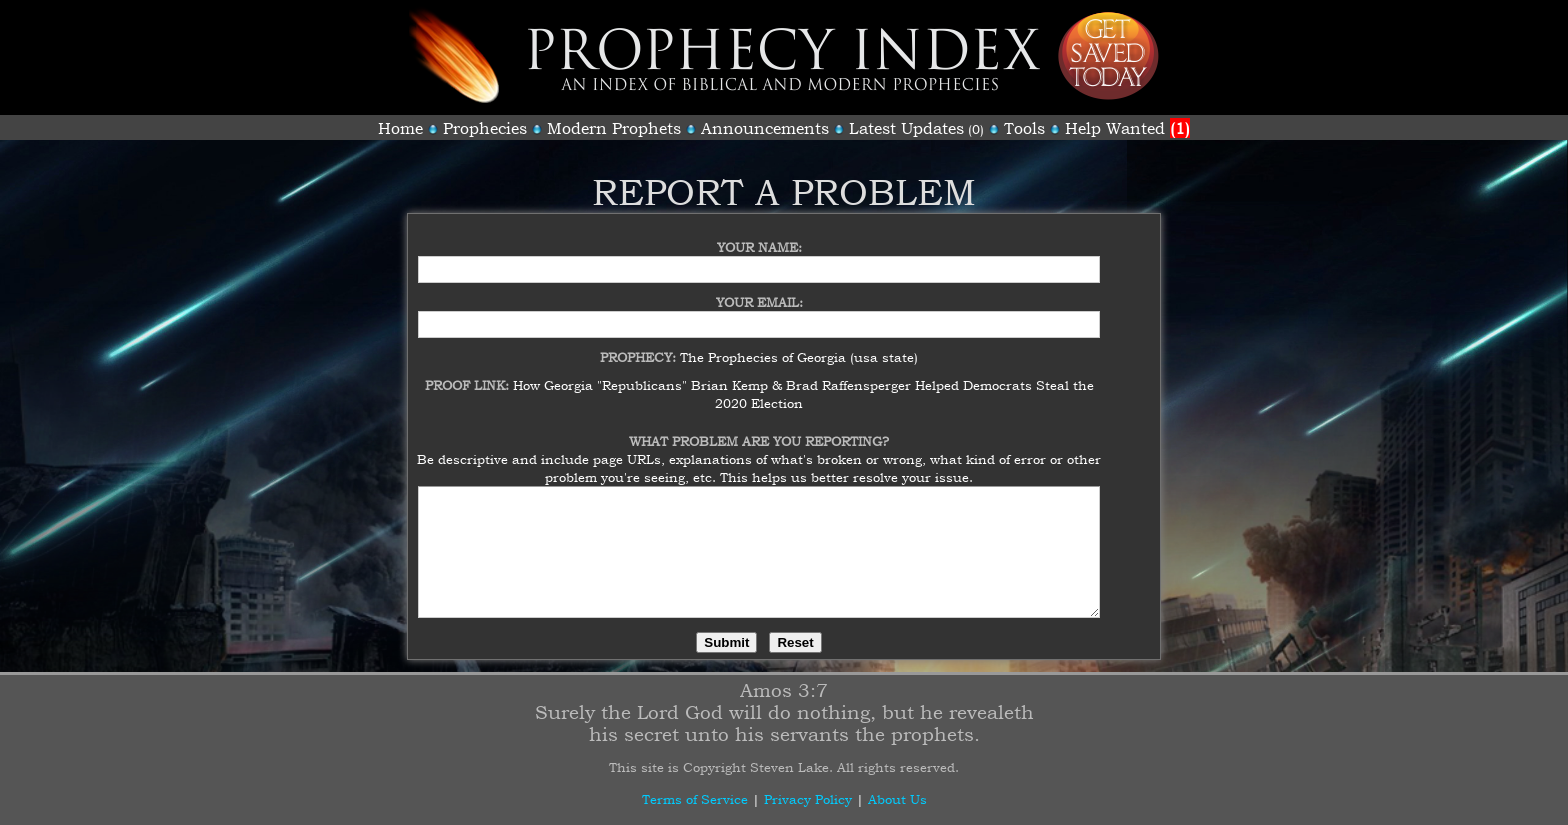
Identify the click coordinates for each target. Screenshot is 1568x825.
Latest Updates (906, 128)
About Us (897, 799)
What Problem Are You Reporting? (759, 429)
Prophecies (485, 128)
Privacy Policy (808, 799)
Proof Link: (469, 373)
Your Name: (759, 235)
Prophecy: (640, 345)
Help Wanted (1127, 128)
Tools (1024, 128)
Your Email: (759, 290)
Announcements (765, 128)
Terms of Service (695, 799)
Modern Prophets (614, 128)
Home (400, 128)
